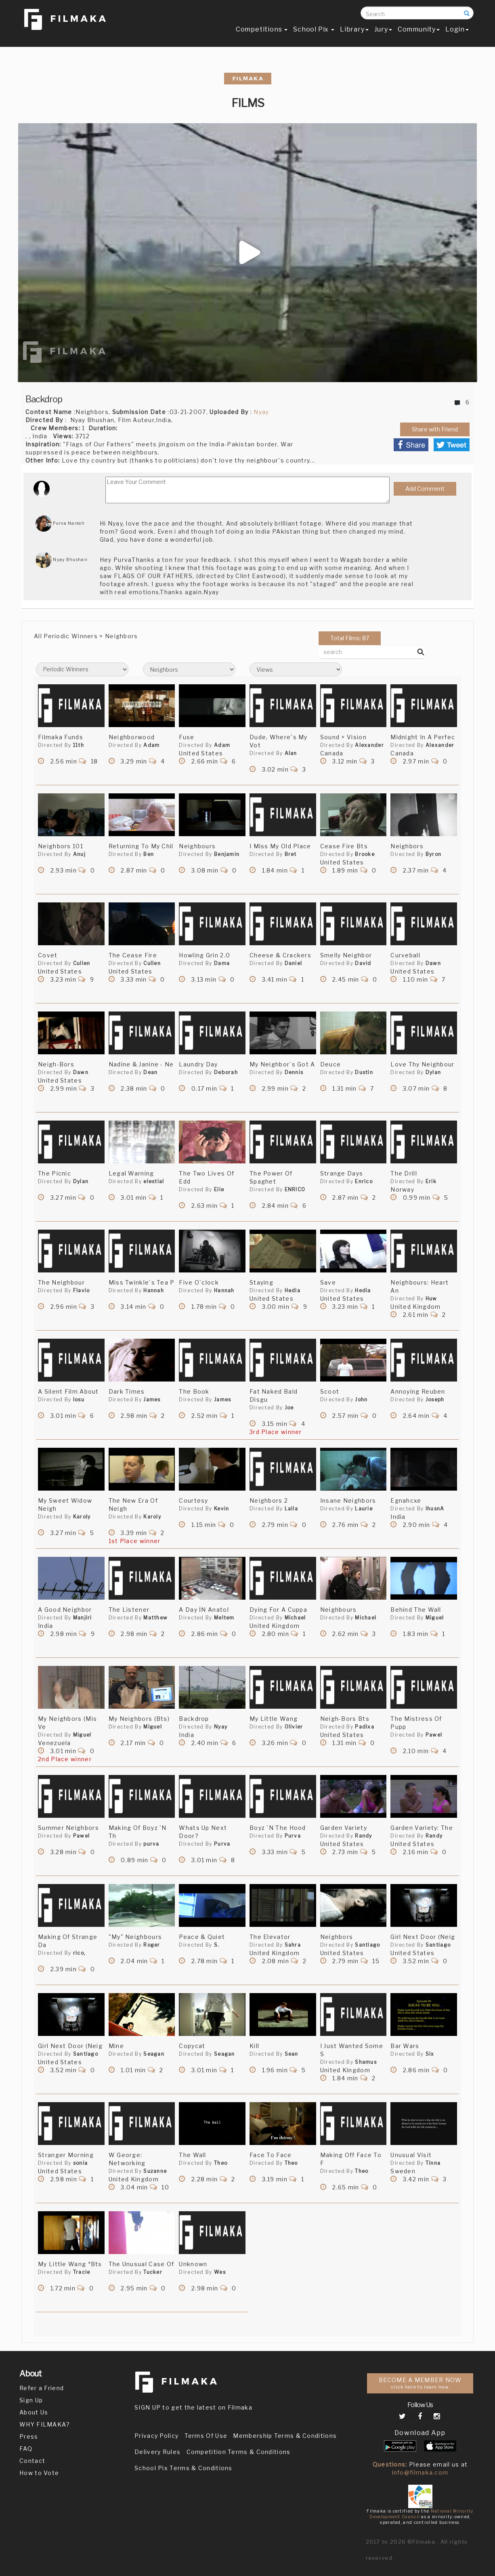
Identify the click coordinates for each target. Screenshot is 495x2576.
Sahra (293, 1945)
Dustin (364, 1072)
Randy (363, 1836)
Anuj (79, 854)
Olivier (294, 1727)
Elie (219, 1189)
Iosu (78, 1399)
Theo (220, 2163)
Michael (295, 1618)
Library (354, 31)
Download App (420, 2433)
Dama (222, 963)
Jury (383, 31)
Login (457, 31)
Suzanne (155, 2171)
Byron (434, 854)
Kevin (221, 1509)
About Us (33, 2412)
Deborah (226, 1072)
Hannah (153, 1290)
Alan (291, 753)
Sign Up (31, 2400)
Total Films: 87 (349, 638)
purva (151, 1844)
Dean (150, 1072)
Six (430, 2054)
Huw (431, 1298)
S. (217, 1945)
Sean (291, 2054)
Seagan (153, 2054)
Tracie (81, 2272)
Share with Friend (435, 429)
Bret (291, 854)
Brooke (365, 854)
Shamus (366, 2062)
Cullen (81, 963)
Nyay (261, 411)
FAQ (25, 2448)
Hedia (293, 1290)
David (363, 963)
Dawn (433, 963)
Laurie (364, 1509)
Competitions (261, 31)
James (152, 1399)
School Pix (313, 31)
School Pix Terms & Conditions (183, 2468)
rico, (79, 1953)
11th (78, 745)
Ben (148, 854)
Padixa (364, 1727)
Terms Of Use (206, 2435)
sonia (80, 2163)
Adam (151, 745)
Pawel (434, 1735)
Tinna (433, 2163)
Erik (431, 1181)
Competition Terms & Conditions (239, 2451)
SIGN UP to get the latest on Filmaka (193, 2407)
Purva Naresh (60, 523)
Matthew (155, 1618)
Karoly (82, 1517)
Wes (220, 2272)
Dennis (294, 1072)
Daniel (293, 963)
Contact (32, 2460)
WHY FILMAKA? (44, 2424)
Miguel (435, 1618)
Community (419, 31)
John (361, 1399)
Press (28, 2436)
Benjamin (226, 854)
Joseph (435, 1399)
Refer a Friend (41, 2388)
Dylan (433, 1072)
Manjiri (82, 1618)
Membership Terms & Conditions (285, 2435)
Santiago (367, 1945)
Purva (222, 1844)
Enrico (364, 1181)
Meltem (224, 1618)
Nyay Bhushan (62, 559)
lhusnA (435, 1509)
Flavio (81, 1290)
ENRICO (295, 1189)
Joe (289, 1408)
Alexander (369, 745)
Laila (291, 1509)
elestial (153, 1181)
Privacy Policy (156, 2435)
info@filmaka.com (420, 2472)
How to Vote (39, 2472)
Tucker (152, 2272)
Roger (151, 1945)
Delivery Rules (157, 2451)
